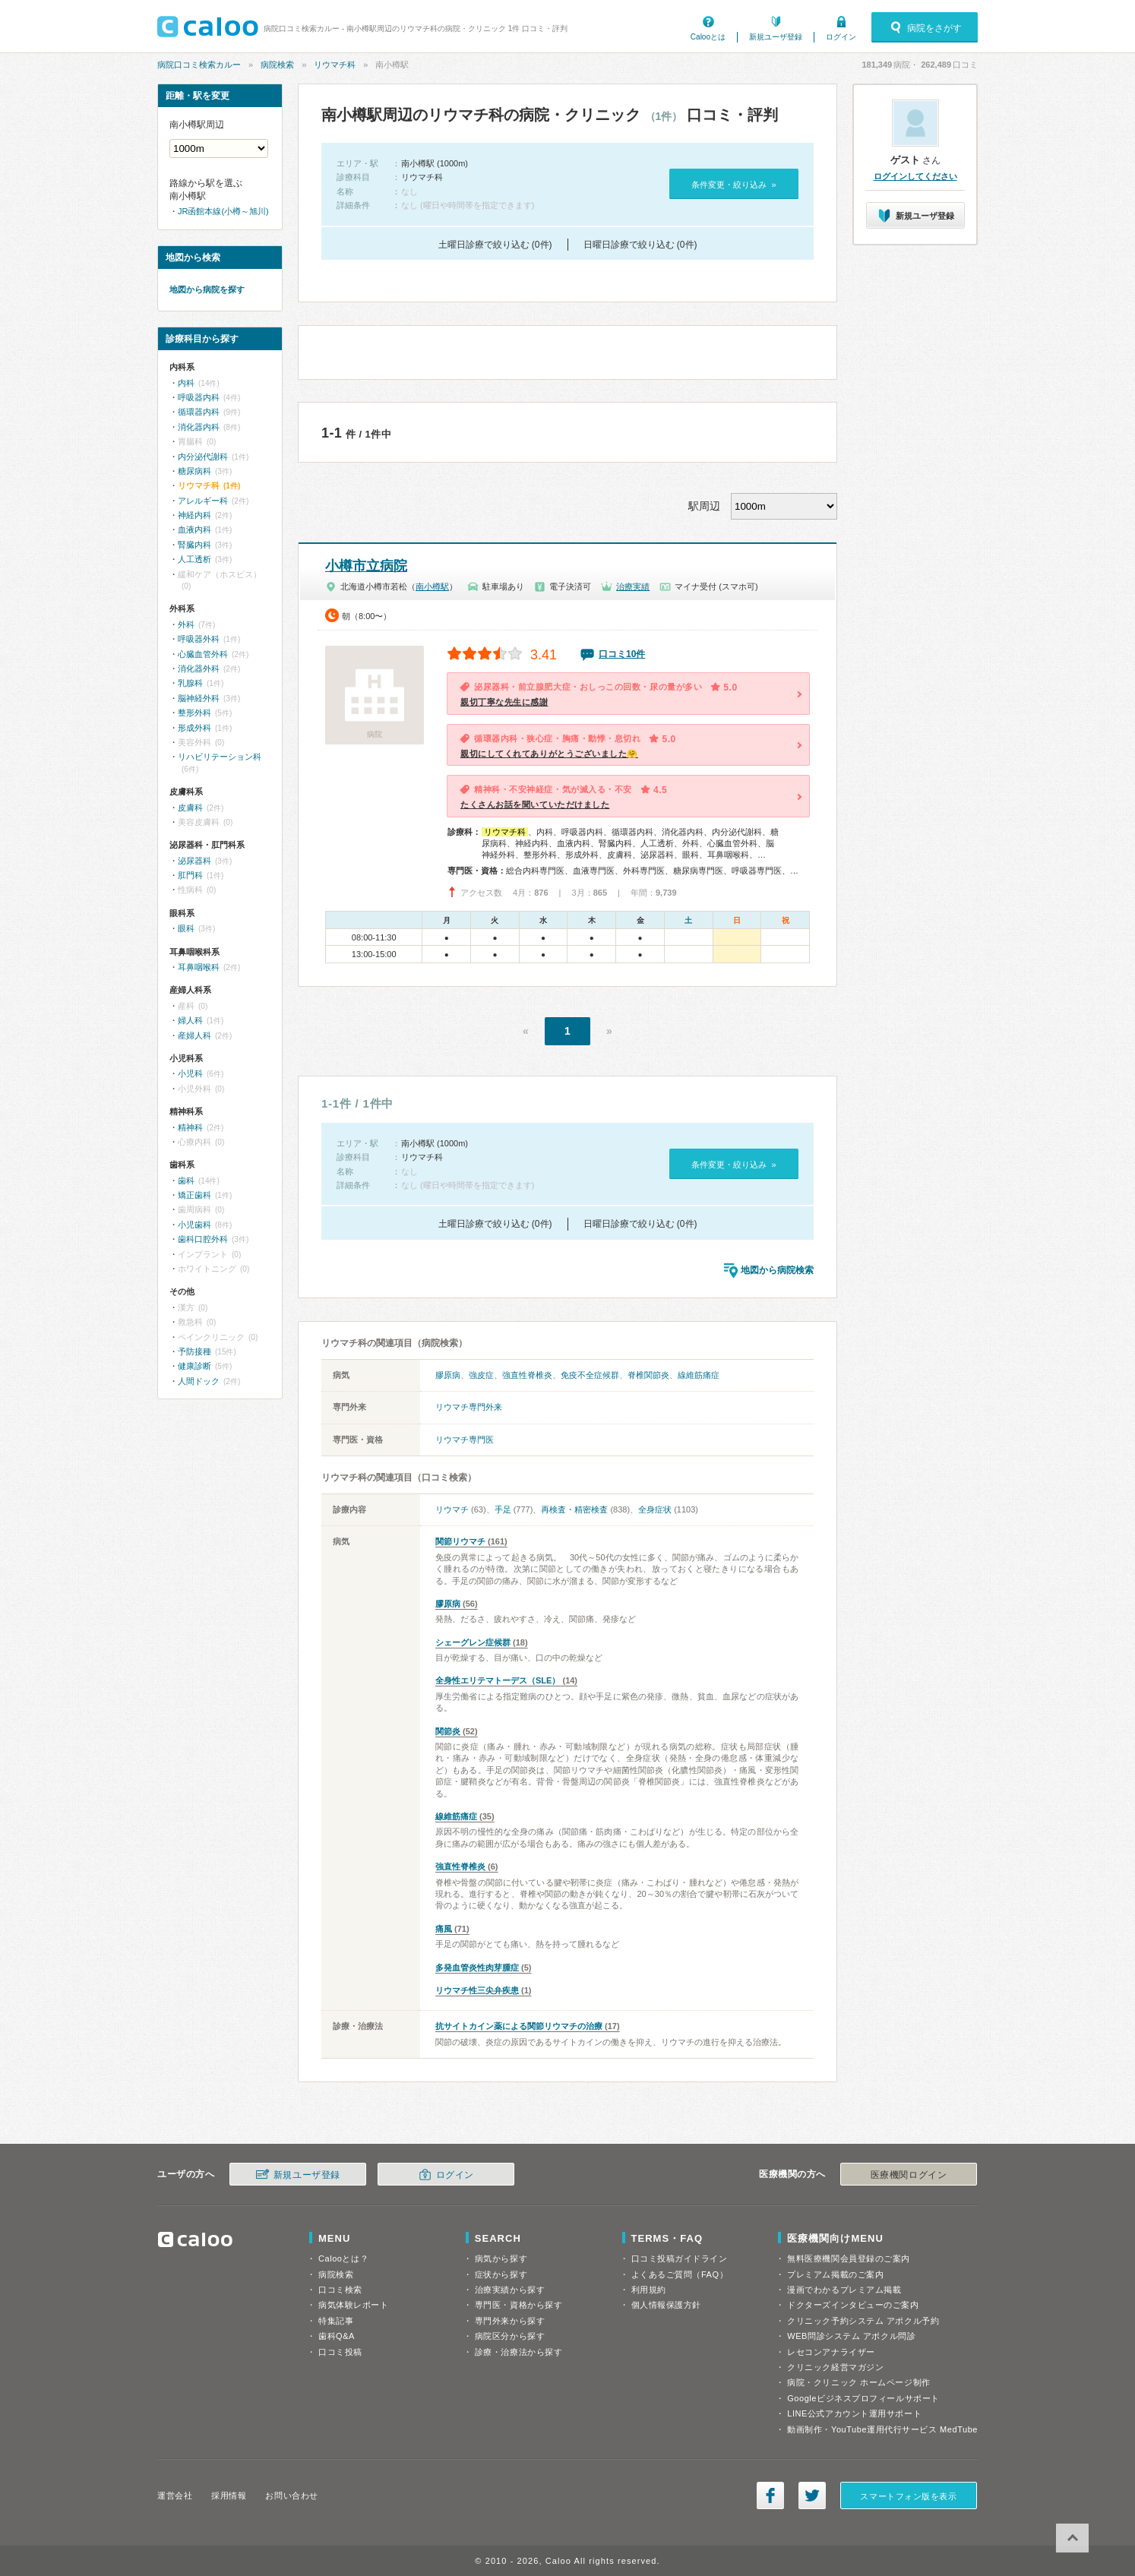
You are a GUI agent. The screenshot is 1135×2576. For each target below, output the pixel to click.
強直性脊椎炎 (527, 1375)
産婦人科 (194, 1035)
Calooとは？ (343, 2258)
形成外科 (194, 727)
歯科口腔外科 (203, 1239)
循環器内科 (199, 411)
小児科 (190, 1073)
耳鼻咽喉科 (199, 967)
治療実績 (633, 586)
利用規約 (648, 2289)
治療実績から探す (510, 2289)
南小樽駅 (432, 586)
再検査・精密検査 (574, 1509)
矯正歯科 (194, 1194)
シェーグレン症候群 (473, 1642)
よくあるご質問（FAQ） (680, 2274)
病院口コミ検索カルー (199, 64)
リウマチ (452, 1509)
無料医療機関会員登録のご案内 (848, 2258)
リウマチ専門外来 (468, 1406)
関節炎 (447, 1731)
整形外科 (194, 712)
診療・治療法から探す (519, 2351)
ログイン (841, 37)
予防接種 (194, 1351)
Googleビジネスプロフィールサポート (863, 2398)
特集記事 (335, 2320)
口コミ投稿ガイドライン (679, 2258)
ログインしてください (915, 176)
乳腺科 (190, 682)
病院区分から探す (510, 2336)
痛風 (443, 1928)
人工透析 (194, 559)
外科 (186, 624)
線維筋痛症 (698, 1375)
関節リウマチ (460, 1541)
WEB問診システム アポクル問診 (851, 2336)
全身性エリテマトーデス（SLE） (497, 1680)
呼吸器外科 (199, 638)
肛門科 (190, 875)
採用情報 (228, 2495)
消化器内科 (199, 426)
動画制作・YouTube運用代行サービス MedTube (882, 2429)
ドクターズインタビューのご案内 (852, 2304)
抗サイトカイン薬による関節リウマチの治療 (518, 2026)
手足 (503, 1509)
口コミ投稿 (340, 2351)
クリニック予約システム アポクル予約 (863, 2320)
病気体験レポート (353, 2304)
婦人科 (190, 1020)
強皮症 (481, 1375)
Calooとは (708, 37)
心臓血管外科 (203, 654)
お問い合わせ (291, 2495)
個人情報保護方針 (666, 2304)
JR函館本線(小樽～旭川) (223, 211)
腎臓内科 (194, 544)
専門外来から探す (510, 2320)
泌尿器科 (194, 860)
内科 (186, 382)
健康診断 (194, 1365)
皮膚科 (190, 807)
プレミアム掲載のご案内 (835, 2274)
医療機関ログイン (909, 2175)
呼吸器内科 (199, 397)
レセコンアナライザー (831, 2351)
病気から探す (501, 2258)
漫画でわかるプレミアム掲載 (844, 2289)
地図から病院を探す (207, 289)
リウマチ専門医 (464, 1439)
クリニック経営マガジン (835, 2367)
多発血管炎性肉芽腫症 (477, 1967)
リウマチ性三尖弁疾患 (477, 1990)
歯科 (186, 1180)
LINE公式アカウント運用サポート (854, 2413)
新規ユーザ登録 (775, 37)
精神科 (190, 1127)
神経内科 (194, 515)
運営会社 (174, 2495)
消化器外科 (199, 668)
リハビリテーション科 (219, 756)
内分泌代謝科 (203, 456)
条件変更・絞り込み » (733, 184)
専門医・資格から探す (519, 2304)
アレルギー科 (203, 500)
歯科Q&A (336, 2336)
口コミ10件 (622, 654)
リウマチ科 (335, 64)
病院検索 (277, 64)
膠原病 (447, 1375)
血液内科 (194, 529)
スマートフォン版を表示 (908, 2496)
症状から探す (501, 2274)
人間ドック (199, 1381)
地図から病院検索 (777, 1270)
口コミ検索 (340, 2289)
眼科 (186, 928)
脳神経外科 (199, 698)
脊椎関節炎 (648, 1375)
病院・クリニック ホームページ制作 (858, 2382)
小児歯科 (194, 1224)
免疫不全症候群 (590, 1375)
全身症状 (655, 1509)
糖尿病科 (194, 471)
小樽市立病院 (366, 566)
